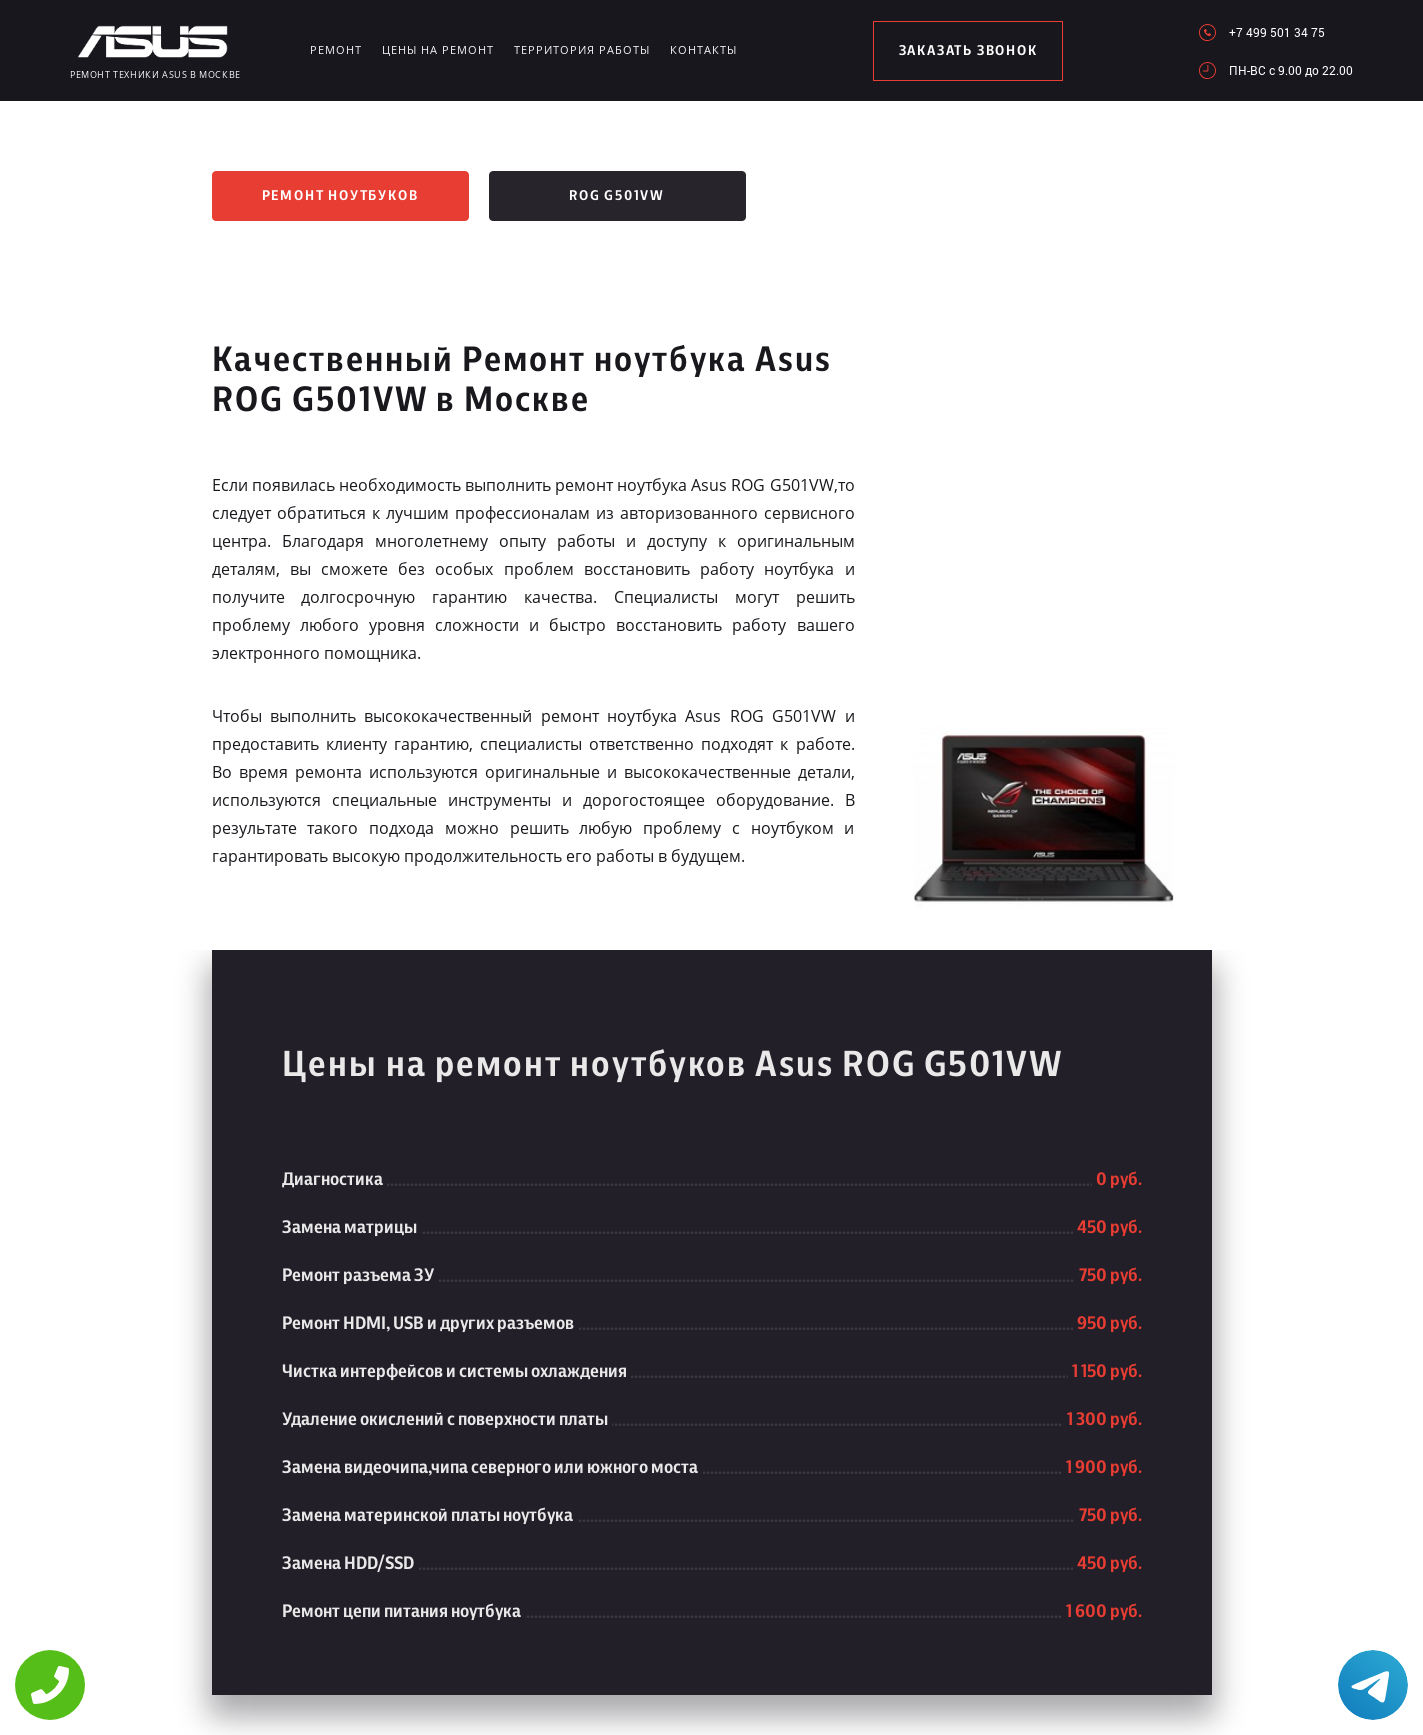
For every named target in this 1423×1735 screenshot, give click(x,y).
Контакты (703, 49)
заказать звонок (968, 51)
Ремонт (336, 49)
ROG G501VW (617, 196)
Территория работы (582, 49)
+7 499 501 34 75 (1277, 32)
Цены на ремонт (438, 49)
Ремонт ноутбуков (340, 196)
